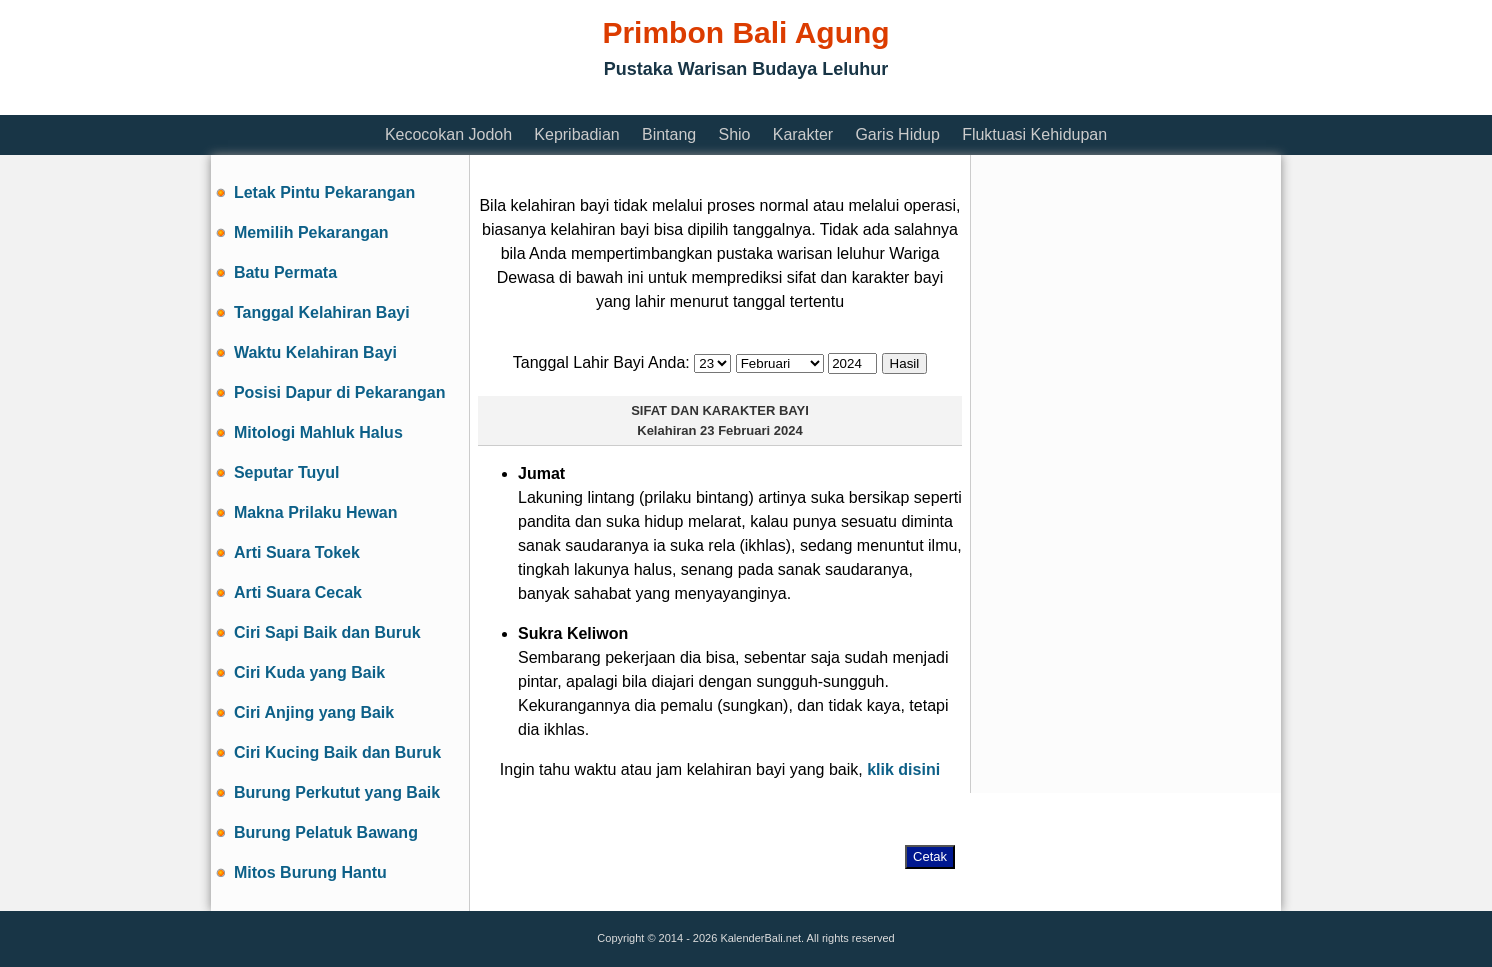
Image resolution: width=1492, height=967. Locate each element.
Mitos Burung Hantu (310, 872)
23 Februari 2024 (751, 430)
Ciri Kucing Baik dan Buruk (337, 752)
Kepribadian (576, 134)
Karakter (803, 134)
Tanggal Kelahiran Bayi (322, 312)
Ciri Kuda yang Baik (309, 672)
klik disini (903, 769)
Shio (734, 134)
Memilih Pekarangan (311, 232)
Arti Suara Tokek (297, 552)
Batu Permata (285, 272)
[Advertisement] (575, 102)
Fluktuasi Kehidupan (1034, 134)
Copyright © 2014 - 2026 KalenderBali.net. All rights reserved (745, 938)
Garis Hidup (897, 134)
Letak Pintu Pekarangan (324, 192)
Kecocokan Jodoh (448, 134)
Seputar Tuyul (287, 472)
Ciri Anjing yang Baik (314, 712)
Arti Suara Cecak (298, 592)
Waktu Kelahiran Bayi (315, 352)
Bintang (669, 134)
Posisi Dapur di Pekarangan (340, 392)
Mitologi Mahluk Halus (318, 432)
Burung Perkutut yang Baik (337, 792)
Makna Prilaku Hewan (316, 512)
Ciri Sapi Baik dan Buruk (327, 632)
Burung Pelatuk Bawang (326, 832)
